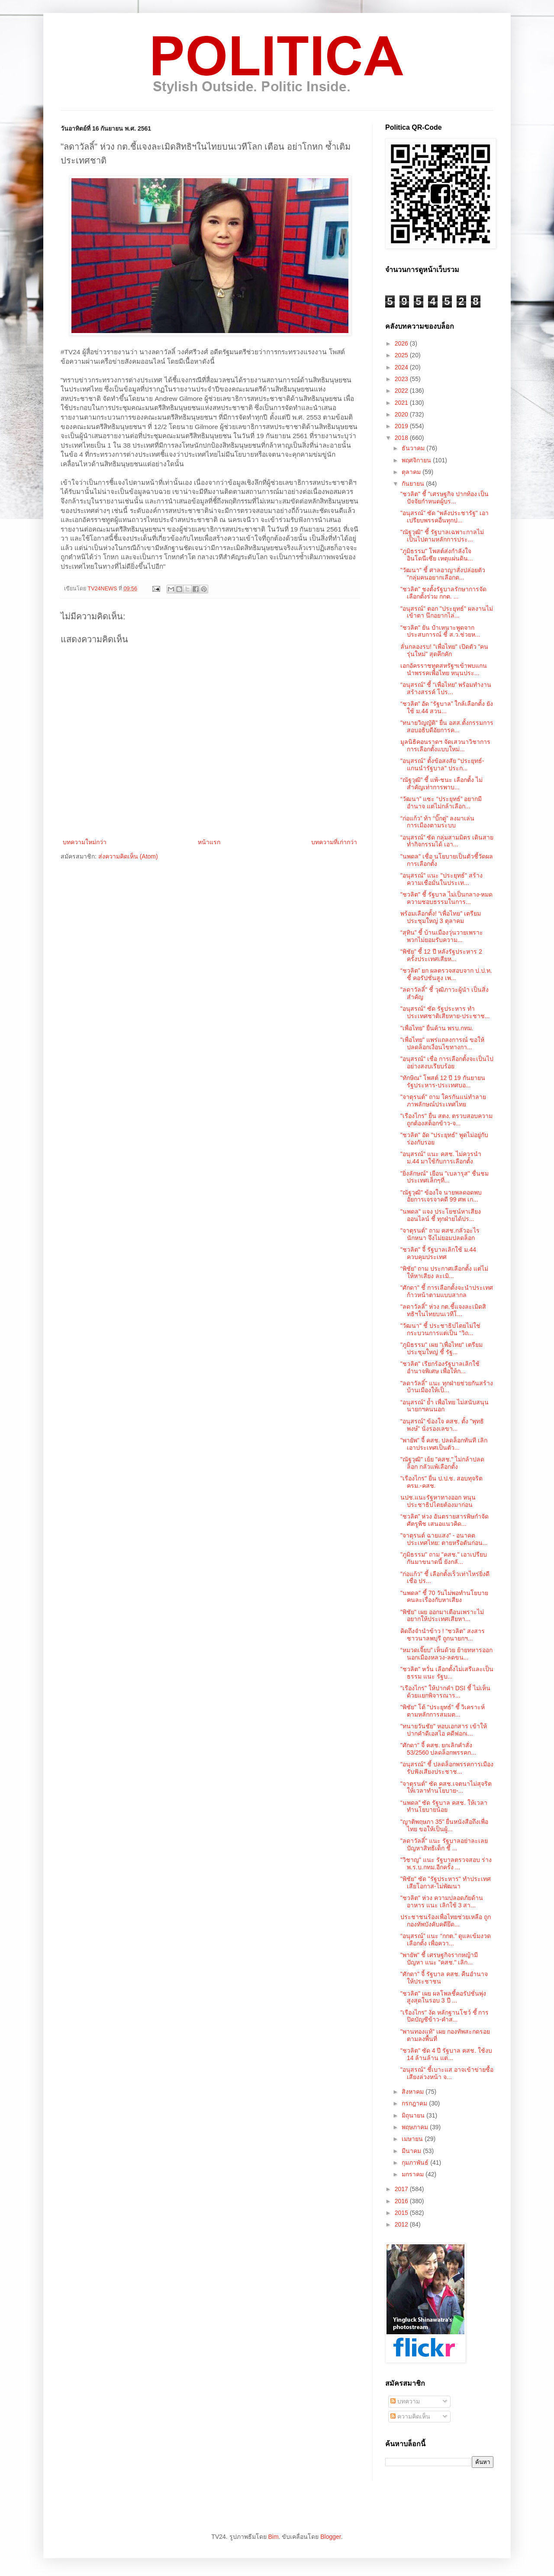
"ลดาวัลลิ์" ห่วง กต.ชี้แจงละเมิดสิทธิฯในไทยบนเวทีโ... (443, 1310)
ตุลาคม (412, 471)
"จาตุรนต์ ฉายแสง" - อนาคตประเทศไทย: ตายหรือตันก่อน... (443, 1539)
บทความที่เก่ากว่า (334, 842)
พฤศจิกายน (417, 460)
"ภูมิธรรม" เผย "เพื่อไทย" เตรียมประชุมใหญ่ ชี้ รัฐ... (441, 1348)
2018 (402, 437)
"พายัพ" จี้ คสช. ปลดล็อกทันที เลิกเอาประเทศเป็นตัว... (443, 1444)
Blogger (330, 2536)
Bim (273, 2536)
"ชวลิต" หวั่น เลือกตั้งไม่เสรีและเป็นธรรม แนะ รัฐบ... (446, 1673)
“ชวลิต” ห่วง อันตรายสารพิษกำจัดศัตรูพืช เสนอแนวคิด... (444, 1520)
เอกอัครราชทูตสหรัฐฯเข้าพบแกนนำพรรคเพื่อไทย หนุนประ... (443, 669)
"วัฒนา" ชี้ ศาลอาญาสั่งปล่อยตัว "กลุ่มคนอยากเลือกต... (442, 574)
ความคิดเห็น (410, 2416)
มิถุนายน (414, 2115)
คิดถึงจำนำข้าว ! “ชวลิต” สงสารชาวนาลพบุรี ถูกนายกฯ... (442, 1635)
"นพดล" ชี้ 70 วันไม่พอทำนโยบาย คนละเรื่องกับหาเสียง (444, 1596)
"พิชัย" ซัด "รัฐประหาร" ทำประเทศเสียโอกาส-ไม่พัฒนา (445, 1882)
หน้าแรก (209, 842)
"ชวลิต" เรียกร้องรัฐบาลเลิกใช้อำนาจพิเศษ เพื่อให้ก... (440, 1367)
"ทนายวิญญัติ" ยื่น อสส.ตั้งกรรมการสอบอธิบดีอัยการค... (446, 726)
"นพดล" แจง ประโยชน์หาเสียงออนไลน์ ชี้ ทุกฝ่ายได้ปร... (440, 1215)
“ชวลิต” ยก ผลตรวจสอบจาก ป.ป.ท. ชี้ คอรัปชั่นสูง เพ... (446, 974)
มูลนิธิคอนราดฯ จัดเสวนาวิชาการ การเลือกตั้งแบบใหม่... (445, 745)
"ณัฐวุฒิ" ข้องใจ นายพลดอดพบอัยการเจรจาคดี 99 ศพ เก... (441, 1196)
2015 (402, 2212)
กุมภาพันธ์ (416, 2162)
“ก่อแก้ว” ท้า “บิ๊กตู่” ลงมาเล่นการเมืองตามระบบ (437, 822)
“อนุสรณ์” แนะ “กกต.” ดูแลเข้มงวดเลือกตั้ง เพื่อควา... (445, 1939)
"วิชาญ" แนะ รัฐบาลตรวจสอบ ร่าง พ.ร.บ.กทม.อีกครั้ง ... (446, 1863)
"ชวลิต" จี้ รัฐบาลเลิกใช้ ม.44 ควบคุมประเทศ (438, 1253)
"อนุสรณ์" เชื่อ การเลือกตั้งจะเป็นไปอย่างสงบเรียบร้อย (446, 1062)
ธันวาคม (414, 448)
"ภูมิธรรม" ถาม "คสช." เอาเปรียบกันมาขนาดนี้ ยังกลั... (443, 1558)
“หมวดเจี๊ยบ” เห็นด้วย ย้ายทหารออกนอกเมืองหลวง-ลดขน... (446, 1654)
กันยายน (414, 483)
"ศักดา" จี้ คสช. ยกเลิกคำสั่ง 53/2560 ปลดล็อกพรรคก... (438, 1749)
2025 (402, 355)
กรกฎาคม (415, 2103)
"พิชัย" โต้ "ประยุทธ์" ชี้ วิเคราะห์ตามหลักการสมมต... (442, 1711)
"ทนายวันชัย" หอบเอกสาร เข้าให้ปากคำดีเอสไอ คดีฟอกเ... (443, 1730)
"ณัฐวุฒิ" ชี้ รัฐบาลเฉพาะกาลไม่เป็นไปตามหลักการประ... (442, 536)
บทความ (405, 2401)
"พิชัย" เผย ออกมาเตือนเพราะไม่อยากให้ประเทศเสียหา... (442, 1615)
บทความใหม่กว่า (84, 842)
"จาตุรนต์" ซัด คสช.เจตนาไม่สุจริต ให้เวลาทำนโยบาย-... (446, 1787)
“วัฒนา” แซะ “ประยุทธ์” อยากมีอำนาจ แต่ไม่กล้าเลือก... (441, 802)
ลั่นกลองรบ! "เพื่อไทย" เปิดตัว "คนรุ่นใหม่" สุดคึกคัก (444, 650)
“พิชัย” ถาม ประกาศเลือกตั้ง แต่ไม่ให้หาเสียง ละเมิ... (444, 1272)
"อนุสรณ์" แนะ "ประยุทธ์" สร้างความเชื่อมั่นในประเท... (441, 879)
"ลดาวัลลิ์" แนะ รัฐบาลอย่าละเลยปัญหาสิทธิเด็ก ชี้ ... (444, 1844)
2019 (402, 426)
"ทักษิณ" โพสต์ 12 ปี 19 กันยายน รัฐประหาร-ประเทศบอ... (442, 1081)
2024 (402, 367)
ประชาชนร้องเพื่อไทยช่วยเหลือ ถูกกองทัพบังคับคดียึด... (445, 1920)
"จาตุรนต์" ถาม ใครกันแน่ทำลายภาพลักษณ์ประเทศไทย (443, 1100)
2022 (402, 390)
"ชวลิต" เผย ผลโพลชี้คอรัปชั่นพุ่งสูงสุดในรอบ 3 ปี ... (443, 1997)
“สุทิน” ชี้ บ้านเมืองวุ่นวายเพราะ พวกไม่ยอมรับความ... (441, 936)
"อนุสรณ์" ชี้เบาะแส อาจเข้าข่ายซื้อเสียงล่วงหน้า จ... (446, 2073)
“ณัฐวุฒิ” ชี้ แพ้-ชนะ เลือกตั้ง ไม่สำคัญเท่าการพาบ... (441, 783)
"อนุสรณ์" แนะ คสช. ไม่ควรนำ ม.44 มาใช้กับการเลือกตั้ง (441, 1157)
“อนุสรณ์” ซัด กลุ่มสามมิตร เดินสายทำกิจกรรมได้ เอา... (446, 841)
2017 (402, 2188)
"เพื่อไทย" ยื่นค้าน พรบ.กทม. (436, 1028)
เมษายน (413, 2138)
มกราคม (413, 2174)
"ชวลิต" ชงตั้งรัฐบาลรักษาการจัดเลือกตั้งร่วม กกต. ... (443, 593)
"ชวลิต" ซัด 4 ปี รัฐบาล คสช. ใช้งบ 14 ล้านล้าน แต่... (446, 2054)
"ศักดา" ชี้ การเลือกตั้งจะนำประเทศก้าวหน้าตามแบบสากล (446, 1291)
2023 (402, 378)
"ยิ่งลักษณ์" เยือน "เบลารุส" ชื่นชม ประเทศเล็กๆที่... (444, 1177)
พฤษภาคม (416, 2127)
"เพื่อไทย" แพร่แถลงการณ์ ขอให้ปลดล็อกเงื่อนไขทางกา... (442, 1043)
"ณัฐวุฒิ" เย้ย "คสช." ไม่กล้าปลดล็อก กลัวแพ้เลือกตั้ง (442, 1463)
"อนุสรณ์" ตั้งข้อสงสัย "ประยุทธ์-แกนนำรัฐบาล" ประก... (442, 764)
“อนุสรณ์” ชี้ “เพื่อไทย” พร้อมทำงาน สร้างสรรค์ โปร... (445, 688)
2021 (402, 402)
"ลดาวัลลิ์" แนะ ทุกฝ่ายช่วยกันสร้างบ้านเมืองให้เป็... (446, 1387)
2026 (402, 343)
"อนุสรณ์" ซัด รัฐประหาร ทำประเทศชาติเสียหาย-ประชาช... (445, 1012)
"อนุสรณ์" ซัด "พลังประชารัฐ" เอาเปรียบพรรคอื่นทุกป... (444, 516)
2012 (402, 2224)
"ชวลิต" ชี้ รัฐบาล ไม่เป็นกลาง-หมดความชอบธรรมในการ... (446, 898)
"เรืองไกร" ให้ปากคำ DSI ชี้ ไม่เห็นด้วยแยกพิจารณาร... (445, 1692)
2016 (402, 2201)
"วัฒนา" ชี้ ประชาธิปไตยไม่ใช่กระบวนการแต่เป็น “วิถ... (440, 1329)
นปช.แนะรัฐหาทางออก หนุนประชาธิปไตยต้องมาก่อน (438, 1501)
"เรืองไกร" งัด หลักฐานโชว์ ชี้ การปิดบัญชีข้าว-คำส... (444, 2016)
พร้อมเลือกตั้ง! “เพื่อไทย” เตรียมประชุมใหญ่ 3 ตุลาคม (440, 917)
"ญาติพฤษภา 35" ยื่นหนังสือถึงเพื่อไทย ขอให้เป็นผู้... (444, 1825)
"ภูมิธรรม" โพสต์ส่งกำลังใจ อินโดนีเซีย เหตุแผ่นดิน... (436, 555)
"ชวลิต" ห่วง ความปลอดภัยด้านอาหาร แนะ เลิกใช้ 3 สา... (441, 1901)
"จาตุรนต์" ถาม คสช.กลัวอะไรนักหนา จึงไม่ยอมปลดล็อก (440, 1234)
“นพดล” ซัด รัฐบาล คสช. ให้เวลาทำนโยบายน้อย (443, 1806)
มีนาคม (412, 2150)
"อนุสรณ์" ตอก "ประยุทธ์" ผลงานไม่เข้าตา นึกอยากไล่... (446, 612)
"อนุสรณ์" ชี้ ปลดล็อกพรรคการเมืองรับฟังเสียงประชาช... (446, 1768)
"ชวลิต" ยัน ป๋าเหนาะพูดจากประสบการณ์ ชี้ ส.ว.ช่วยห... (440, 631)
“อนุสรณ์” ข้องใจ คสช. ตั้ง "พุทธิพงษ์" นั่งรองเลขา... (442, 1425)
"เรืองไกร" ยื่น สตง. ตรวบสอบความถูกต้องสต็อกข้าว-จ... (446, 1119)
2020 (402, 414)
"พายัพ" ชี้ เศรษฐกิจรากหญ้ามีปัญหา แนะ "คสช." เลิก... (439, 1958)
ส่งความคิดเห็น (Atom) (128, 856)
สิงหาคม (413, 2091)
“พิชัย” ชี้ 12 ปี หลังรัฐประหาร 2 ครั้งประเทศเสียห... (441, 955)
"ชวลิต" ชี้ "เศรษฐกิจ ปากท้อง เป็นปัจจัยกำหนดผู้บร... (444, 497)
